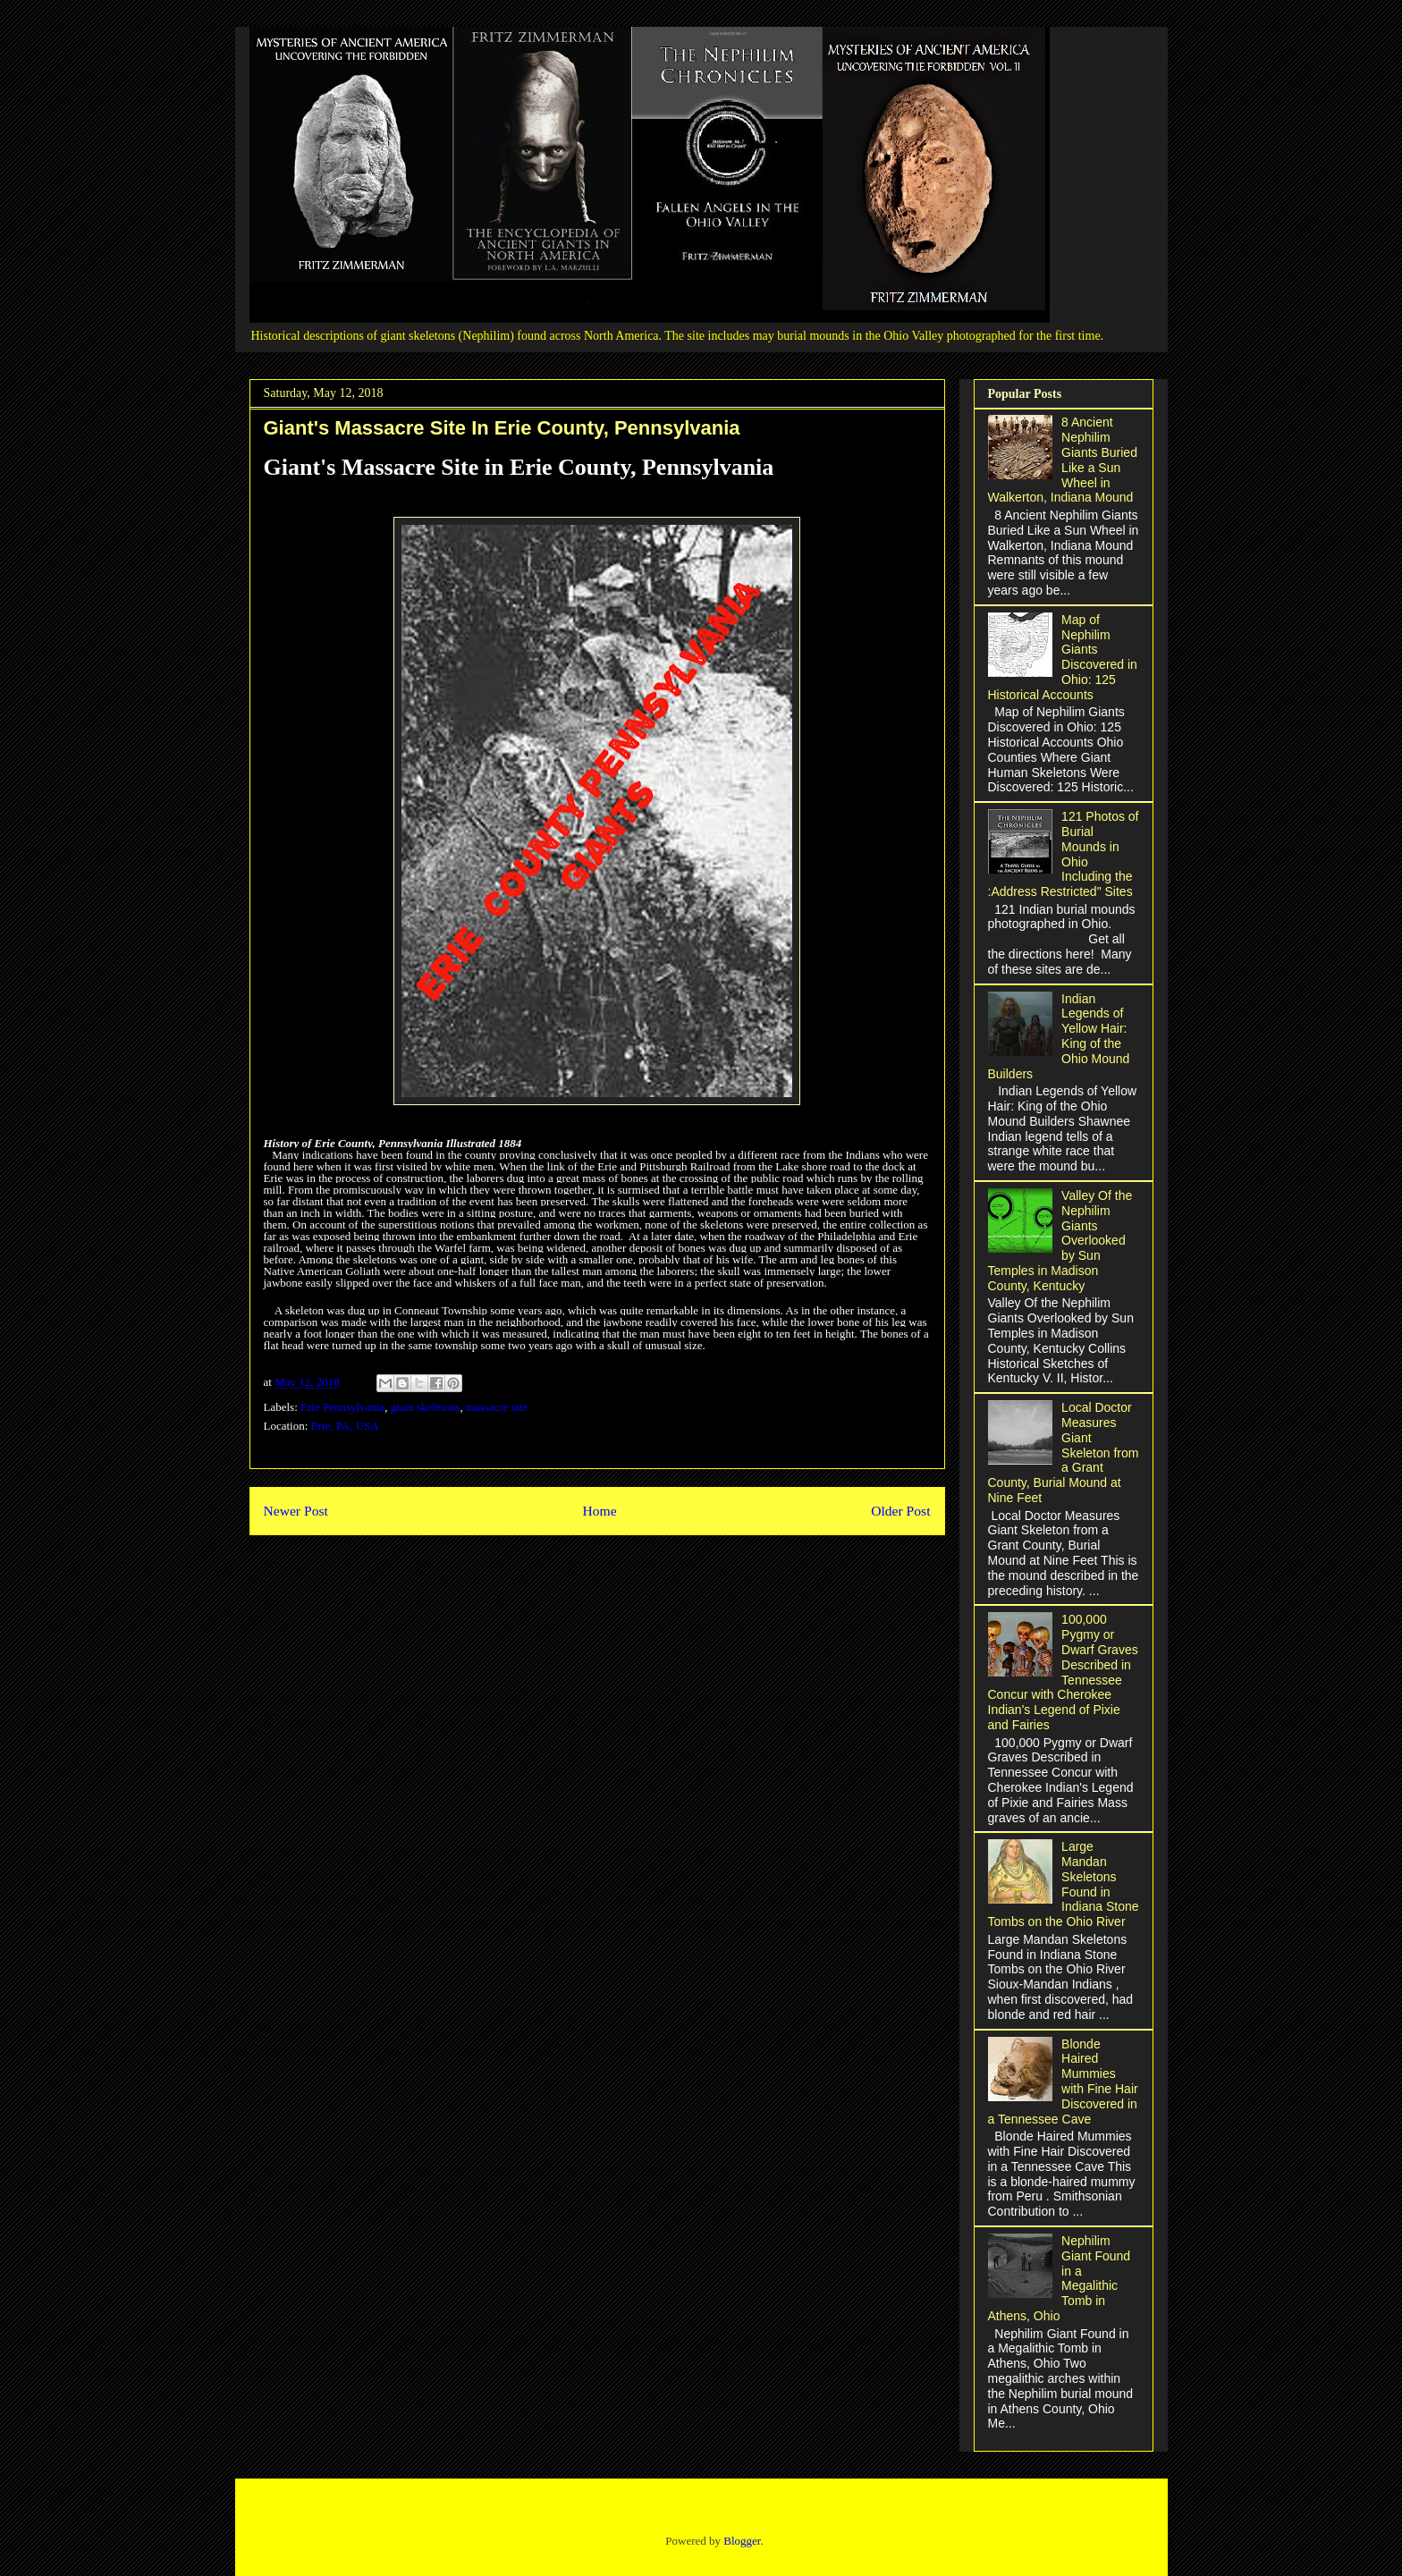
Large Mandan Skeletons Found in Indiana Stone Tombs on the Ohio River (1063, 1884)
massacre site (497, 1407)
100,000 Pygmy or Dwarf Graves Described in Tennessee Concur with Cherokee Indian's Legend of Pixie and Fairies (1063, 1672)
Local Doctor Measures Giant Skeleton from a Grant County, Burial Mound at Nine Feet (1063, 1452)
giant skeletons (425, 1407)
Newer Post (296, 1510)
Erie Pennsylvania (342, 1407)
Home (599, 1510)
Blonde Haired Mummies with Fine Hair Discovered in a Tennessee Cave (1063, 2081)
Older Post (900, 1510)
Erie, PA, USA (345, 1425)
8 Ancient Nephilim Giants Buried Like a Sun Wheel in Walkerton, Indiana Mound (1062, 459)
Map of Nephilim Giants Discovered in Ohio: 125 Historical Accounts (1062, 657)
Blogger (741, 2540)
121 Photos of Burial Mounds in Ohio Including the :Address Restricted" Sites (1063, 854)
